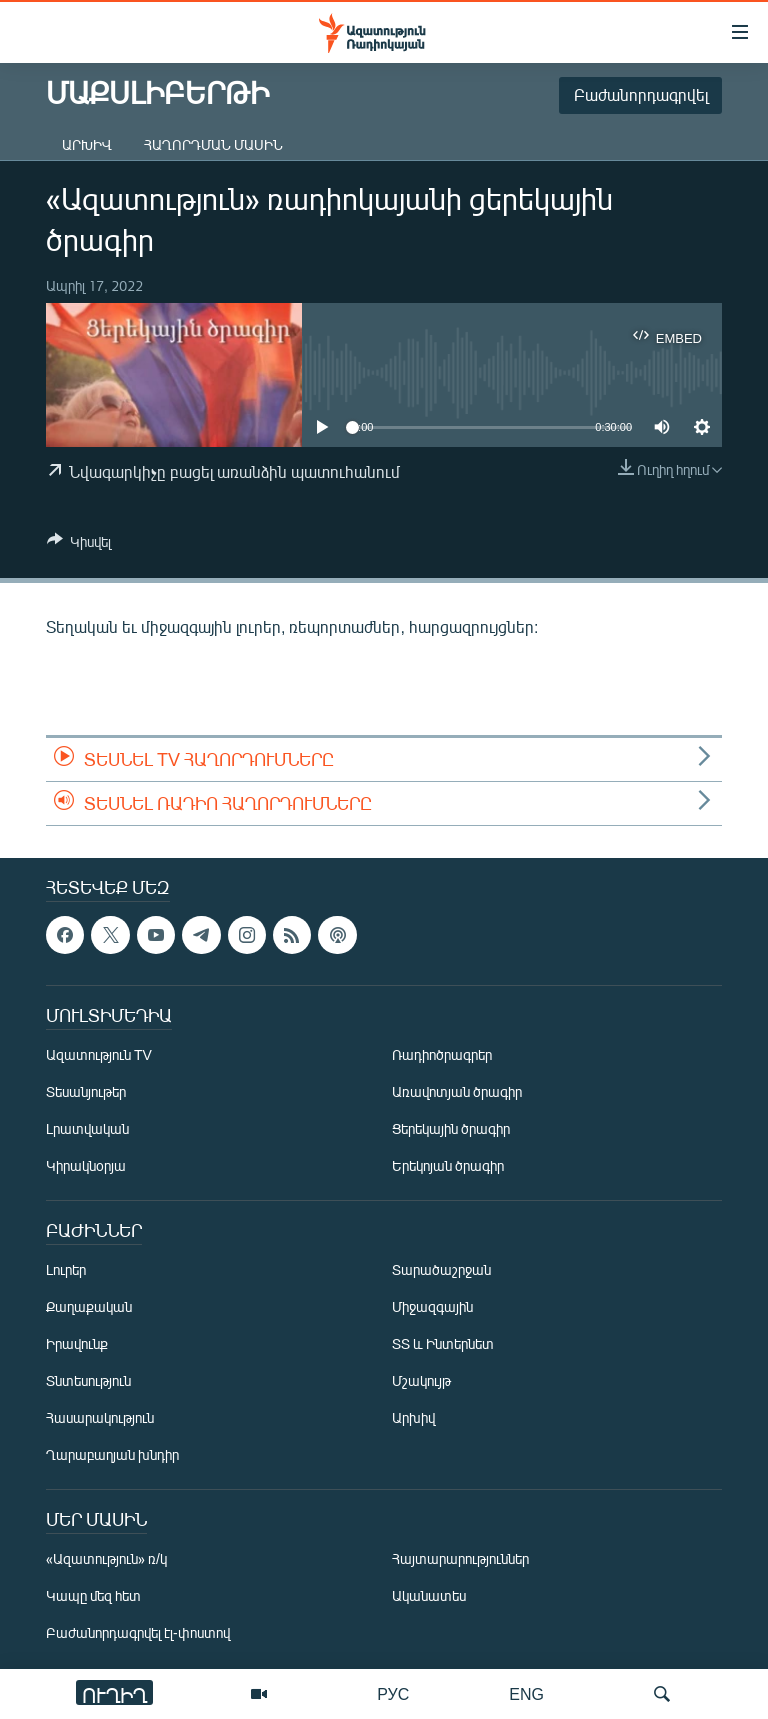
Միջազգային (432, 1307)
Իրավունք (77, 1344)
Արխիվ (87, 144)
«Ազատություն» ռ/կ (106, 1559)
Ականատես (429, 1596)
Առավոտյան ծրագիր (457, 1092)
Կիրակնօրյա (86, 1166)
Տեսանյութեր (86, 1092)
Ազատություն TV (99, 1055)
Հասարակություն (100, 1418)
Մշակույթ (421, 1381)
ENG (526, 1693)
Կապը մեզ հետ (93, 1596)
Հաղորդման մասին (213, 144)
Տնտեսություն (88, 1381)
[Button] (79, 545)
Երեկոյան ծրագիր (448, 1166)
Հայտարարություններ (460, 1559)
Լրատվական (87, 1129)
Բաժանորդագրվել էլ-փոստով (138, 1633)
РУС (393, 1693)
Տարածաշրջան (441, 1270)
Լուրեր (66, 1270)
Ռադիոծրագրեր (442, 1055)
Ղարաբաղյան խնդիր (112, 1455)
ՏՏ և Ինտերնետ (443, 1344)
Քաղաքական (89, 1307)
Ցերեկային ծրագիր (451, 1129)
